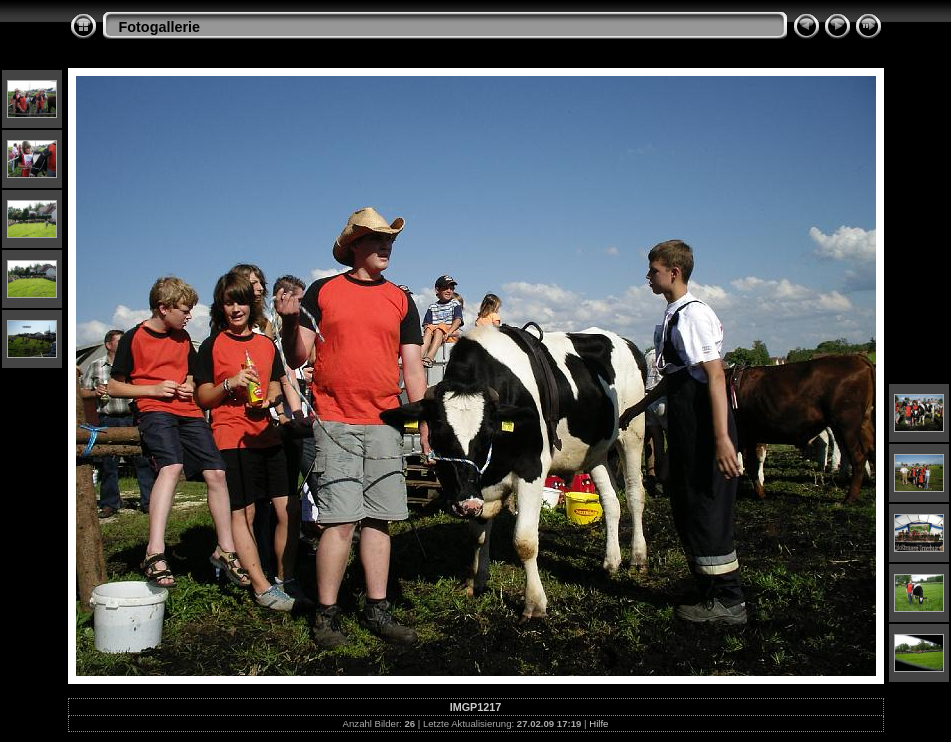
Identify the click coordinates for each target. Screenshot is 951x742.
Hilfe (598, 723)
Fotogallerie (160, 27)
